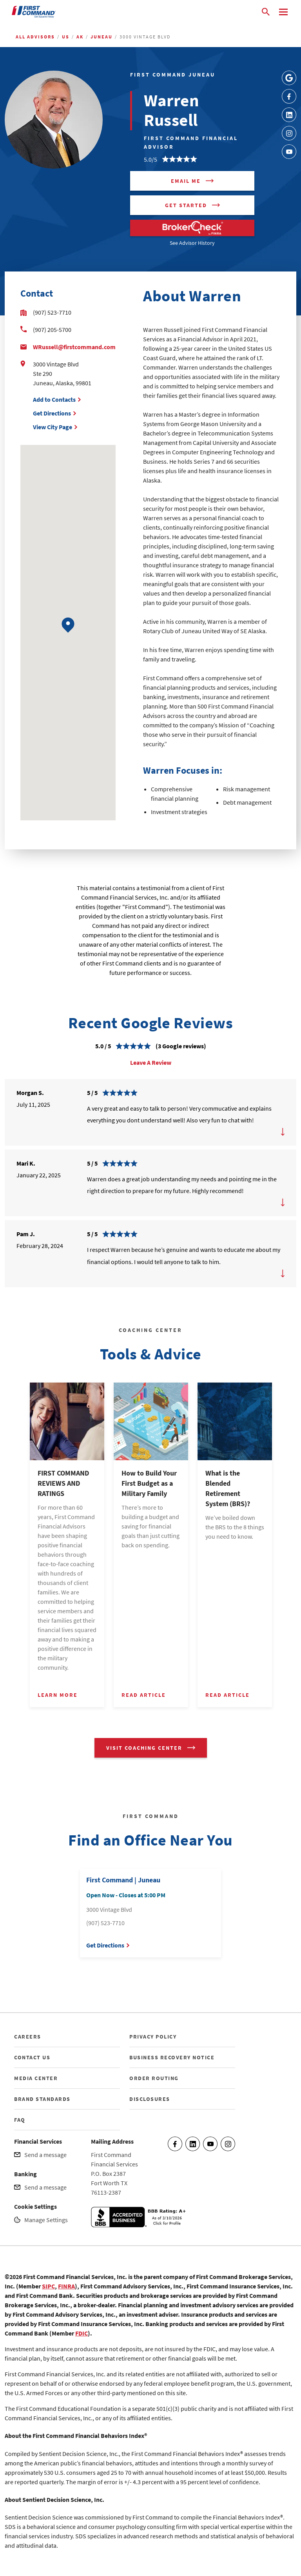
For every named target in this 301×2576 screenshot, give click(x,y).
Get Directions (52, 413)
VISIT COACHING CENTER (144, 1747)
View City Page (52, 427)
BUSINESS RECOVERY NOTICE (171, 2057)
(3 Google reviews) (181, 1046)
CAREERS (27, 2036)
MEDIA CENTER (36, 2078)
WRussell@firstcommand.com (74, 347)
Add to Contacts (54, 399)
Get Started (186, 205)
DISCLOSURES (149, 2098)
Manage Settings (46, 2220)
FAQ (19, 2119)
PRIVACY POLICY (152, 2036)
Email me (186, 180)
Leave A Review (150, 1062)
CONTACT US (32, 2057)
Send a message (45, 2155)
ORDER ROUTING (154, 2078)
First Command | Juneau (123, 1879)
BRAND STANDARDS (42, 2098)
